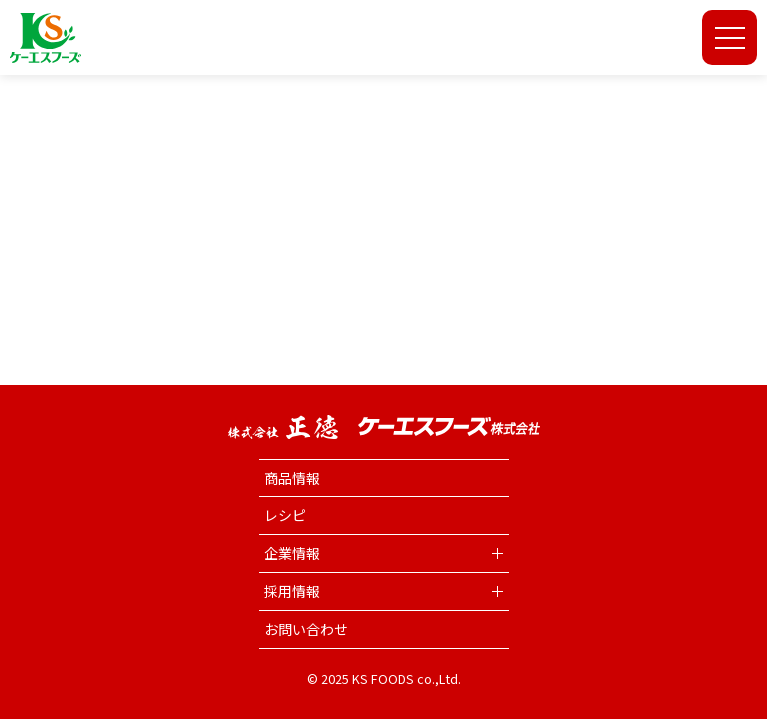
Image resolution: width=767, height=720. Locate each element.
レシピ (285, 515)
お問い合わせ (306, 629)
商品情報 (292, 478)
